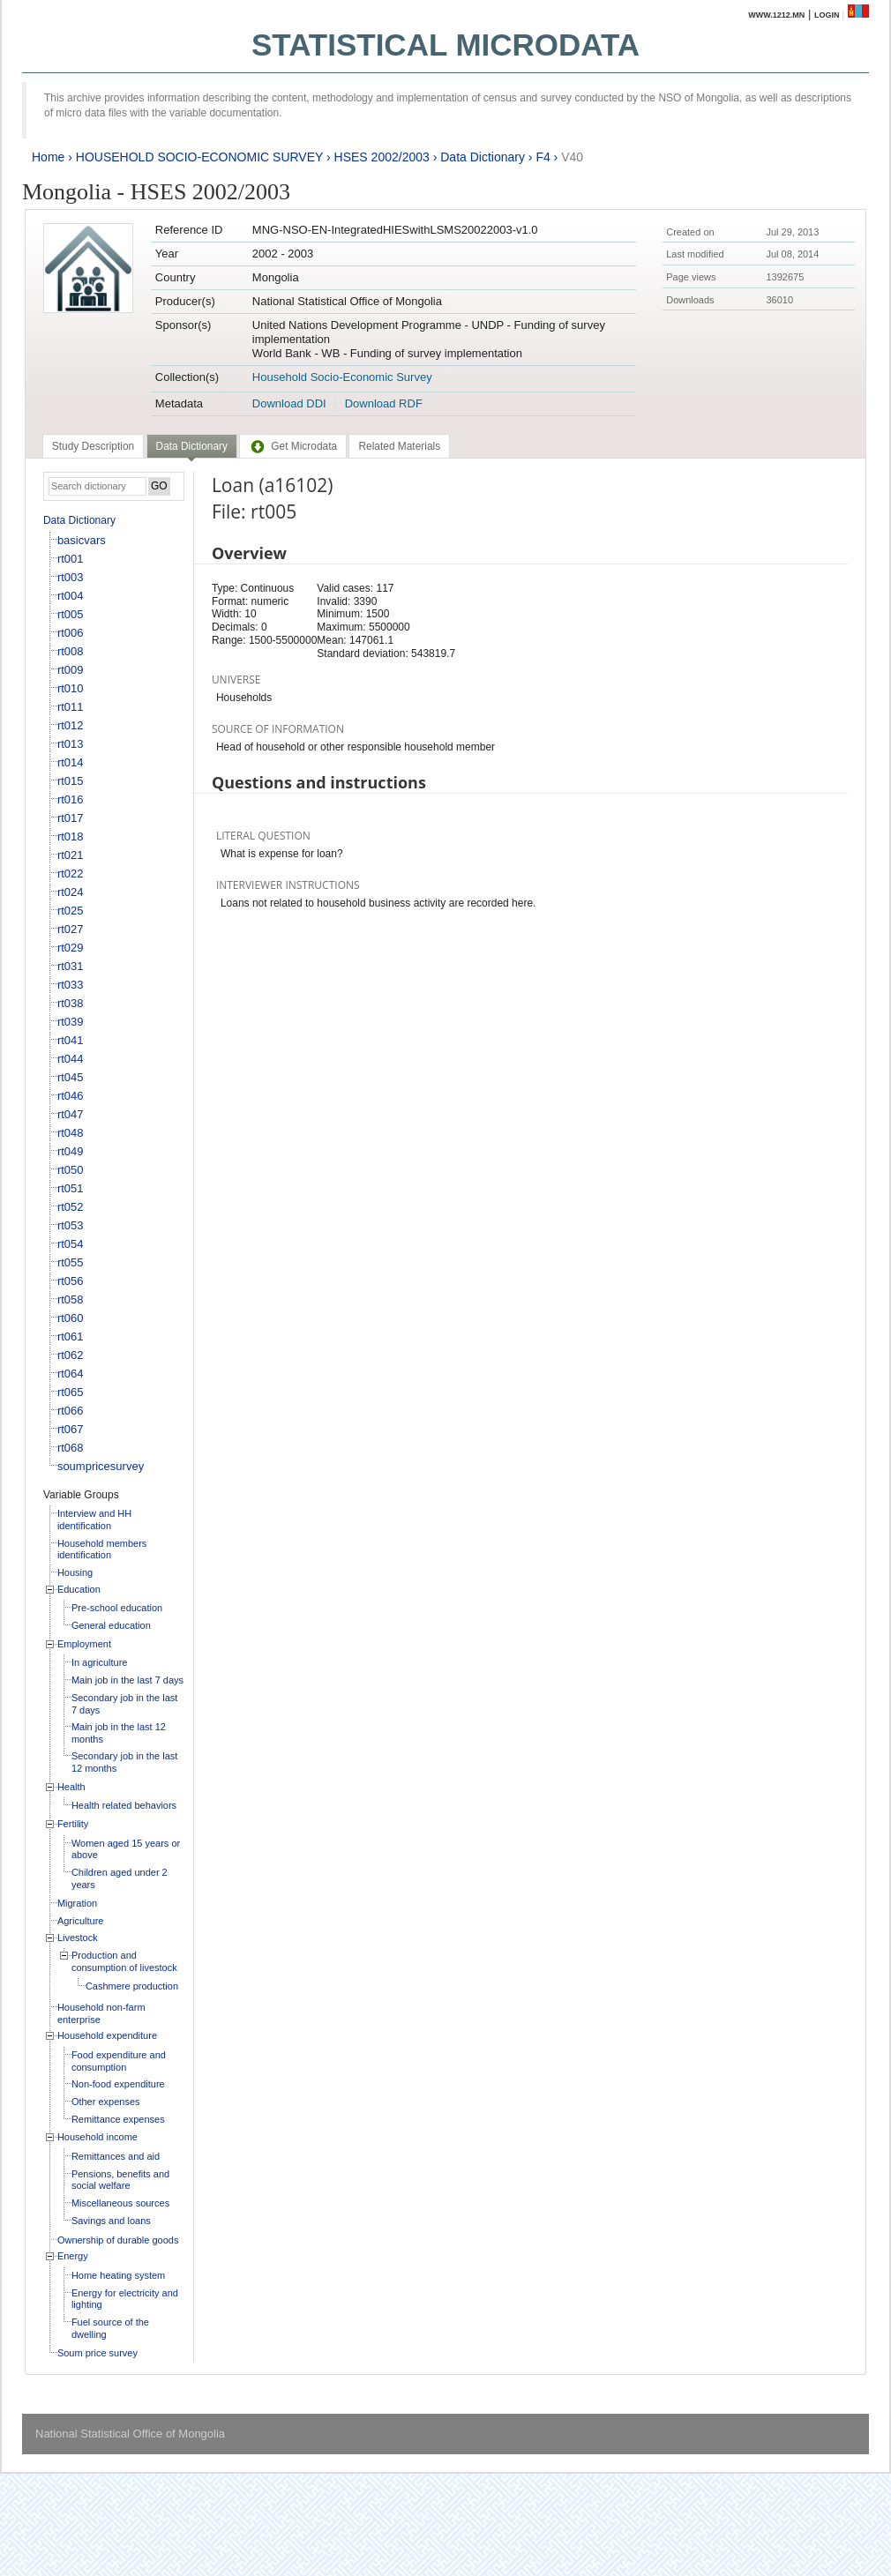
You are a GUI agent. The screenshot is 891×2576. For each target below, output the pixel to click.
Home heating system (118, 2275)
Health (71, 1786)
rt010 (70, 688)
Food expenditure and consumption (118, 2061)
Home (48, 157)
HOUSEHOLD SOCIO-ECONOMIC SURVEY (199, 157)
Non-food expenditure (118, 2084)
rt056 (70, 1281)
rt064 (70, 1373)
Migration (77, 1903)
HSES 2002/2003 (382, 157)
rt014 (70, 762)
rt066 (70, 1410)
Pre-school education (116, 1607)
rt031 (70, 966)
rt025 (70, 910)
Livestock (77, 1937)
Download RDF (384, 403)
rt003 (70, 577)
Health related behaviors (123, 1805)
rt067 (70, 1429)
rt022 (70, 873)
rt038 (70, 1003)
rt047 (70, 1114)
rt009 (70, 669)
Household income (97, 2137)
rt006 (70, 632)
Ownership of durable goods (118, 2240)
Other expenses (105, 2101)
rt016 (70, 799)
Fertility (72, 1823)
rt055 (70, 1262)
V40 (572, 157)
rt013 (70, 743)
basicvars (81, 540)
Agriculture (80, 1920)
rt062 (70, 1355)
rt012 (70, 725)
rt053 (70, 1225)
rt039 (70, 1021)
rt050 (70, 1169)
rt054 (70, 1244)
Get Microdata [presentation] (293, 446)
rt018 (70, 836)
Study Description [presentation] (93, 446)
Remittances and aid (115, 2156)
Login (827, 15)
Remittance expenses (118, 2119)
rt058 (70, 1299)
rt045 (70, 1077)
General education (111, 1625)
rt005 (70, 614)
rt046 (70, 1095)
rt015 (70, 781)
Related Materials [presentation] (399, 446)
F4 (542, 157)
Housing (75, 1572)
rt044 (70, 1058)
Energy (72, 2256)
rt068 (70, 1447)
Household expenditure (107, 2035)
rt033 (70, 984)
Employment (84, 1644)
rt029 (70, 947)
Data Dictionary (482, 157)
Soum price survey (97, 2353)
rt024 (70, 892)
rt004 (70, 595)
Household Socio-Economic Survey (342, 377)
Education (79, 1589)
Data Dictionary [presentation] (192, 446)
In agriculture (99, 1662)
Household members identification (102, 1549)
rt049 (70, 1151)
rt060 (70, 1318)
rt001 (70, 558)
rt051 (70, 1188)
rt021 (70, 855)
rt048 (70, 1132)
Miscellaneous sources (120, 2203)
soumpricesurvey (100, 1466)
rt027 (70, 929)
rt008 (70, 651)
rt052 (70, 1206)
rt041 (70, 1040)
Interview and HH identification (94, 1519)
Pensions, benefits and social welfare (120, 2180)
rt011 (70, 706)
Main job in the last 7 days (127, 1680)
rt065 (70, 1392)
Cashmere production (132, 1986)
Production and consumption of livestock (124, 1961)
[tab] (93, 446)
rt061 (70, 1336)
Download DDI (289, 403)
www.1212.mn (776, 15)
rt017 (70, 818)
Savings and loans (111, 2220)
